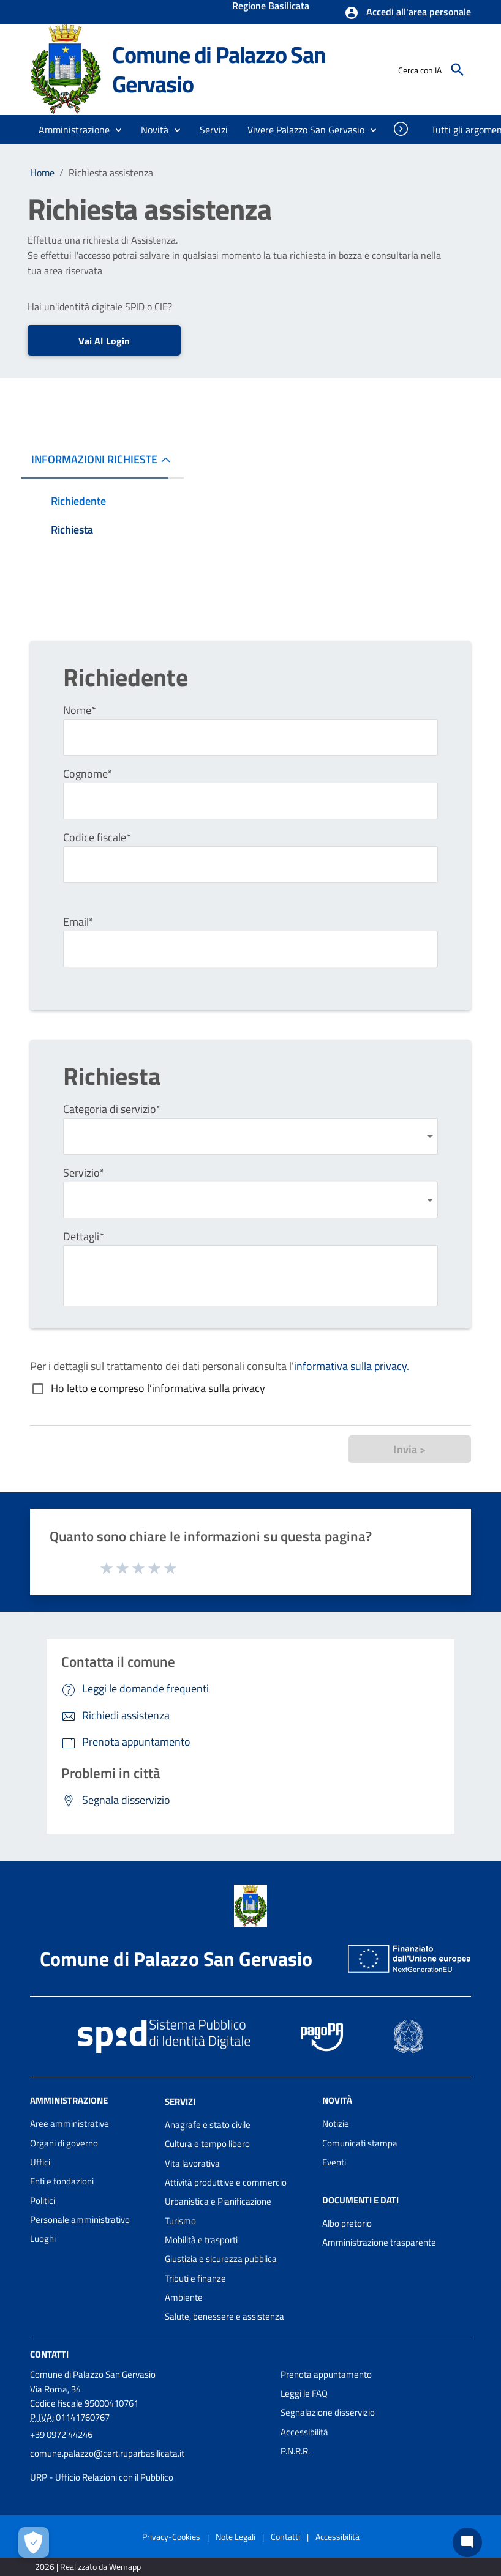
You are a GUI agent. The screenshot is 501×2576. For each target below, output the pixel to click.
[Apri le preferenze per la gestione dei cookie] (33, 2542)
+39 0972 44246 (61, 2434)
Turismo (180, 2221)
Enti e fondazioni (62, 2181)
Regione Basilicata (270, 7)
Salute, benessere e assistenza (224, 2316)
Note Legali (235, 2536)
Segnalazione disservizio (328, 2412)
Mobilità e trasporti (201, 2240)
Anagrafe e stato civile (207, 2125)
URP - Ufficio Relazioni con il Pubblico (101, 2477)
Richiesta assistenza (111, 172)
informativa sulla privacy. (351, 1366)
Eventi (334, 2162)
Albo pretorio (347, 2223)
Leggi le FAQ (304, 2393)
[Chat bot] (467, 2542)
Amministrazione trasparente (379, 2242)
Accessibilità (304, 2432)
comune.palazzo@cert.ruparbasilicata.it (107, 2453)
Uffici (40, 2162)
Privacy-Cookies (171, 2536)
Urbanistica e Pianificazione (218, 2201)
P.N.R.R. (295, 2451)
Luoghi (43, 2239)
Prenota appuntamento (326, 2374)
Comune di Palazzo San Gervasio (219, 69)
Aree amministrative (69, 2123)
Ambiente (184, 2297)
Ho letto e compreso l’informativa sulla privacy (158, 1388)
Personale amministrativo (80, 2220)
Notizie (335, 2123)
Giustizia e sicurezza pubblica (221, 2259)
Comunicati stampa (359, 2143)
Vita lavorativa (192, 2163)
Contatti (49, 2354)
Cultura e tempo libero (207, 2144)
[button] (407, 13)
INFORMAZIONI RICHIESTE (94, 459)
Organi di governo (64, 2143)
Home (42, 172)
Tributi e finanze (195, 2278)
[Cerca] (457, 69)
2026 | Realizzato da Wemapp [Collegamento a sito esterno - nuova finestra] (88, 2566)
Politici (42, 2201)
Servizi (180, 2101)
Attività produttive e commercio (226, 2182)
